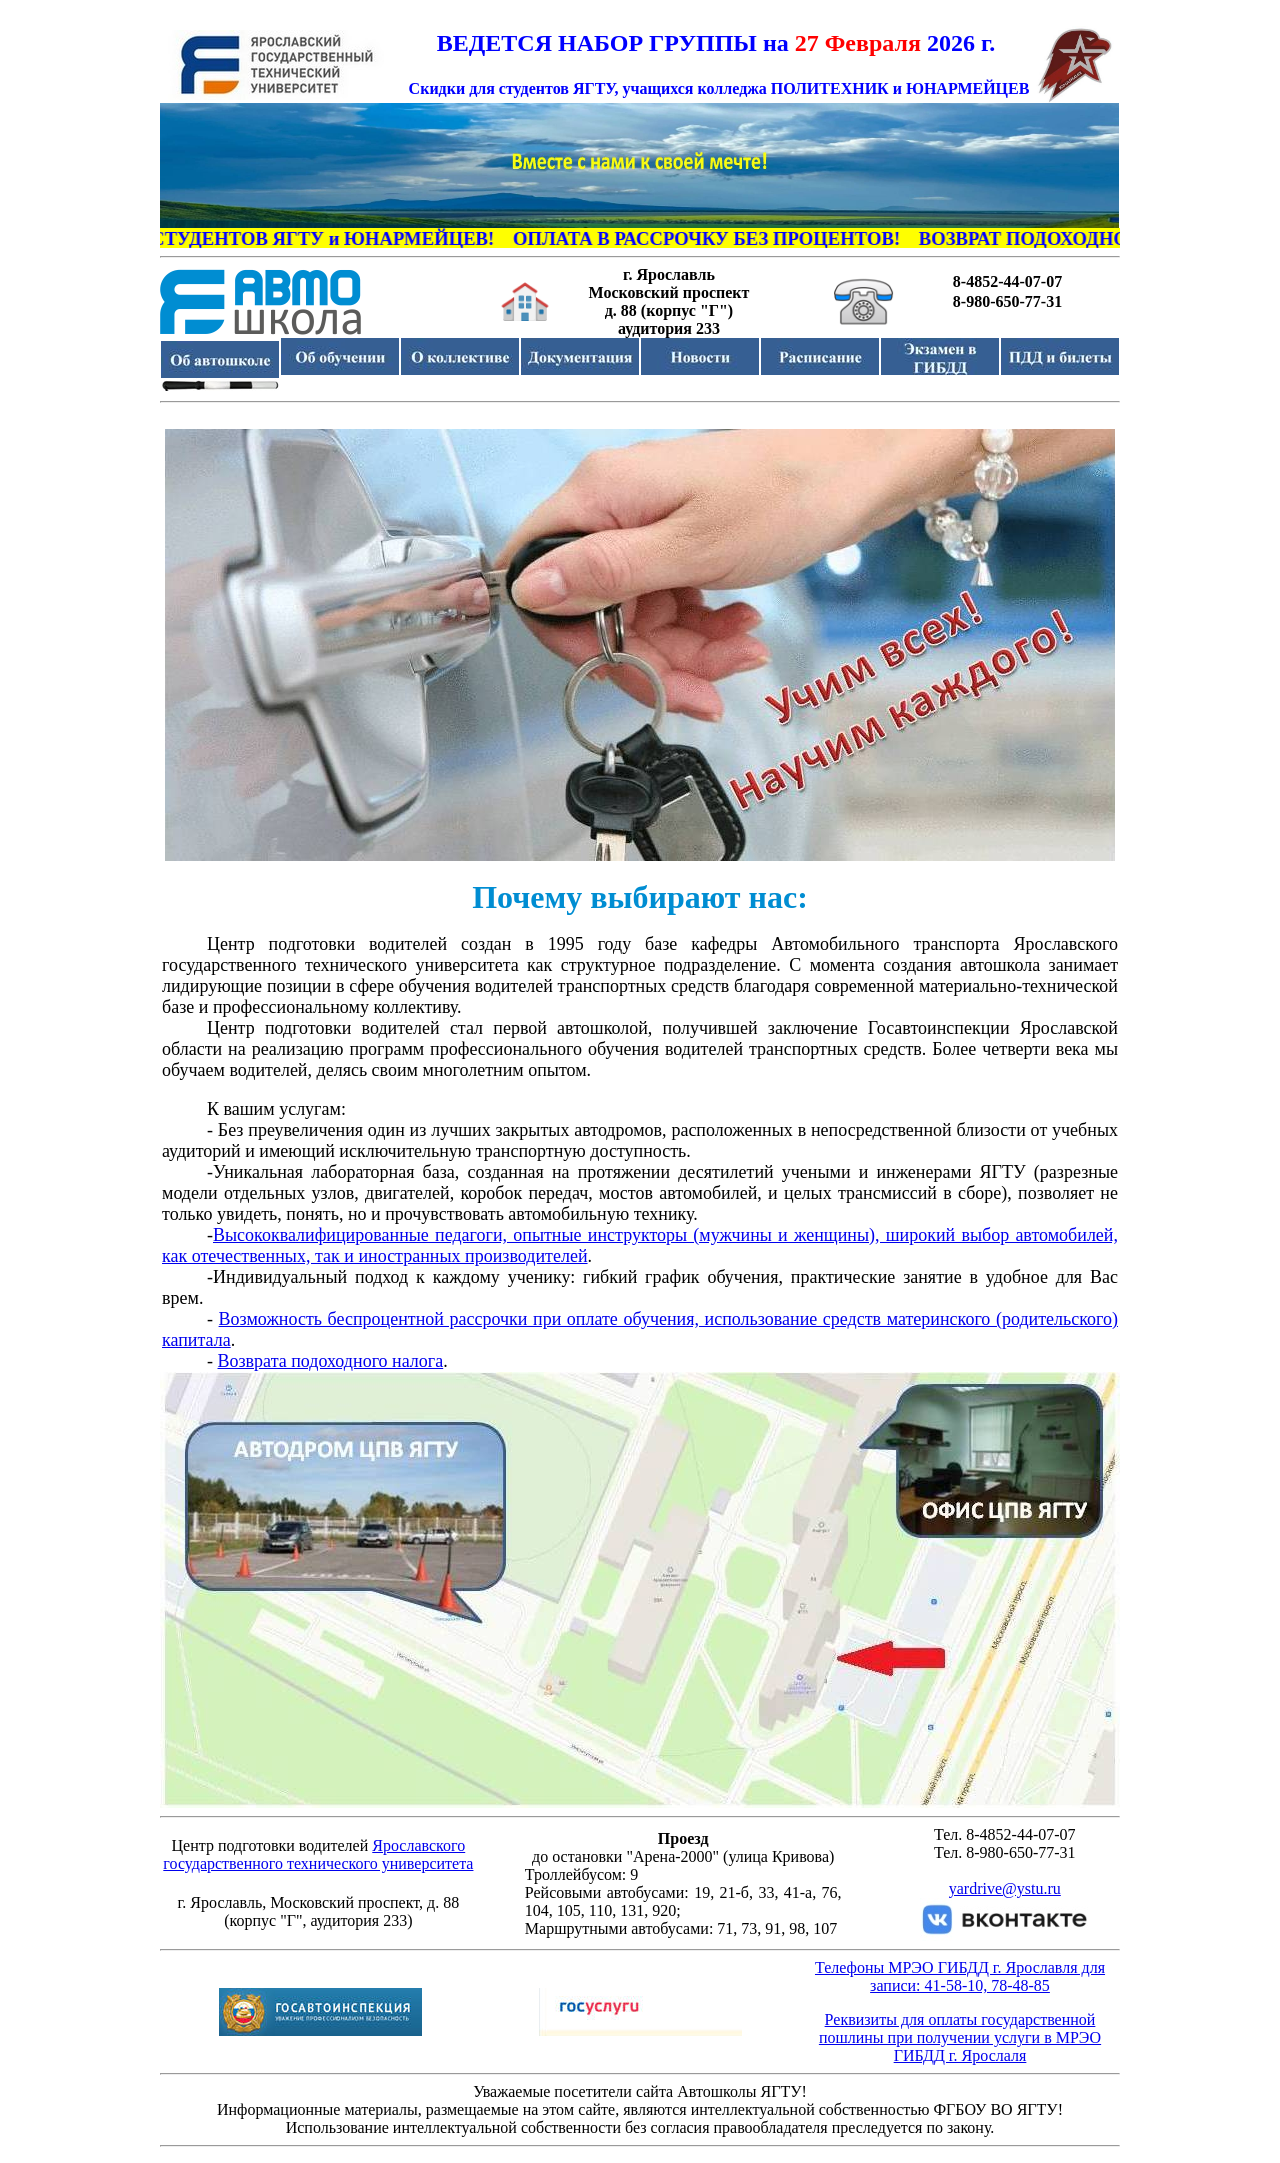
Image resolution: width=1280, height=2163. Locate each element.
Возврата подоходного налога (331, 1361)
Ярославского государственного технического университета (318, 1854)
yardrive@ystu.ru (1005, 1888)
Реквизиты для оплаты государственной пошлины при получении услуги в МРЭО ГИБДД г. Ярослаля (960, 2037)
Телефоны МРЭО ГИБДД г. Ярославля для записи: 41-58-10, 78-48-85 (960, 1976)
